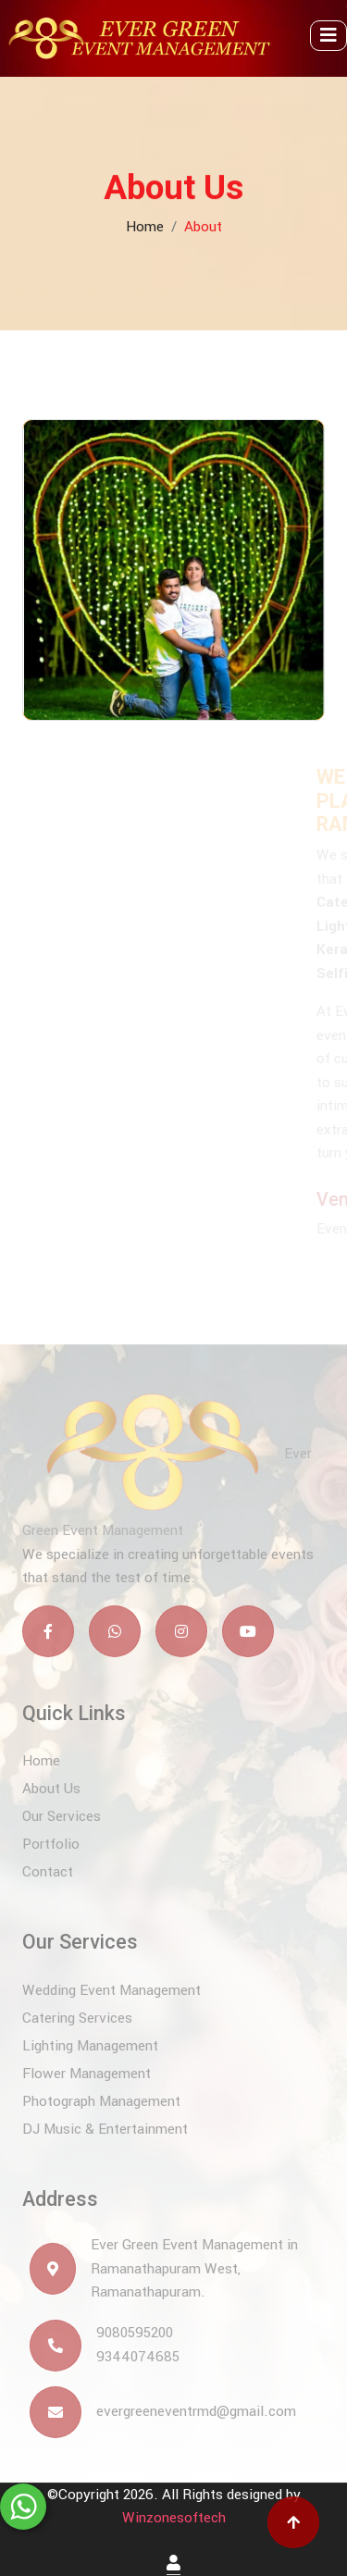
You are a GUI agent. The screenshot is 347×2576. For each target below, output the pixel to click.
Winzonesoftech (174, 2518)
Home (145, 219)
